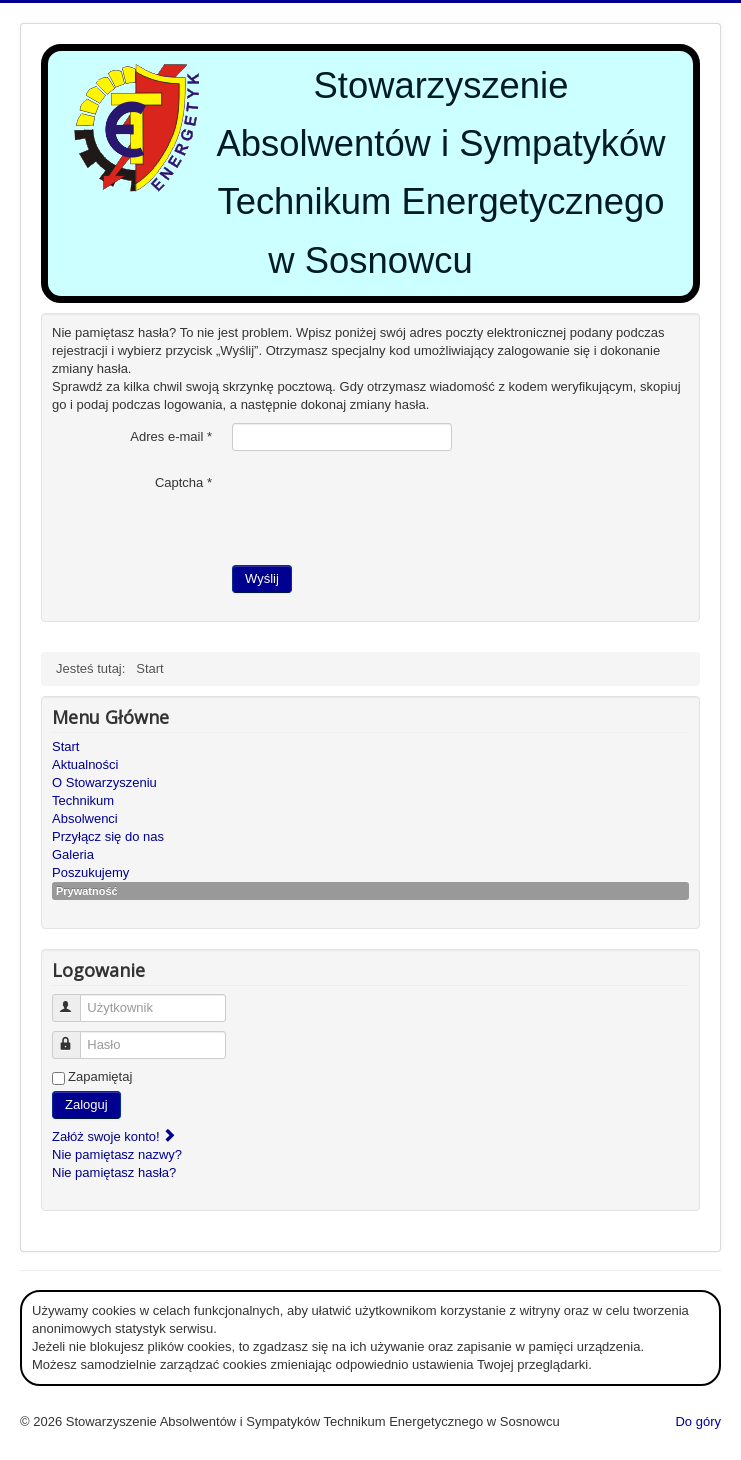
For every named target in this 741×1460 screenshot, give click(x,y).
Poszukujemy (90, 872)
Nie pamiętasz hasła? (114, 1172)
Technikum (83, 800)
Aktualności (85, 764)
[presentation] (384, 508)
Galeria (73, 854)
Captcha (183, 482)
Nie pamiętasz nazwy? (117, 1154)
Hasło (75, 1036)
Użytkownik (75, 999)
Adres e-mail (171, 436)
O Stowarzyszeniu (104, 782)
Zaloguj (86, 1104)
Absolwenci (85, 818)
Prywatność (87, 891)
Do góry (698, 1421)
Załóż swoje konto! (114, 1136)
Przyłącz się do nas (108, 836)
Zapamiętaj (100, 1076)
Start (65, 746)
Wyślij (262, 578)
